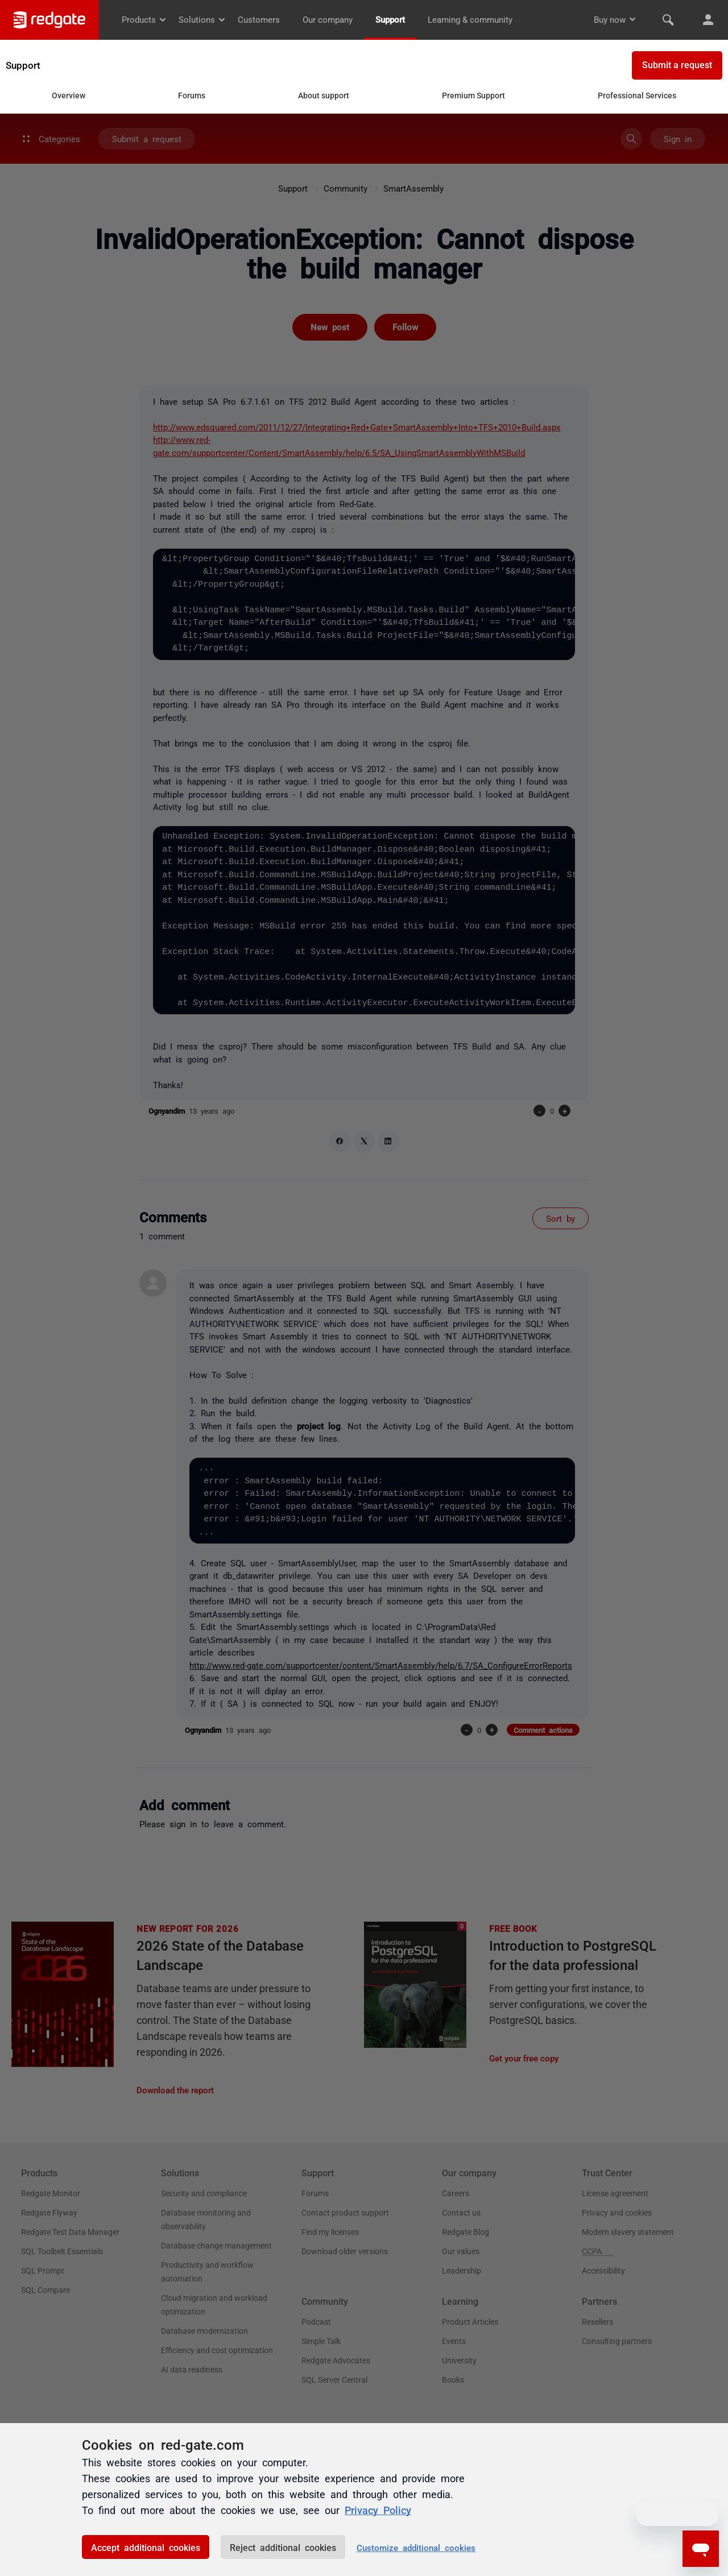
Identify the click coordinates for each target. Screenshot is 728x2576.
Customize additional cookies (416, 2547)
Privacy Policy (378, 2509)
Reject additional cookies (283, 2547)
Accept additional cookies (145, 2547)
